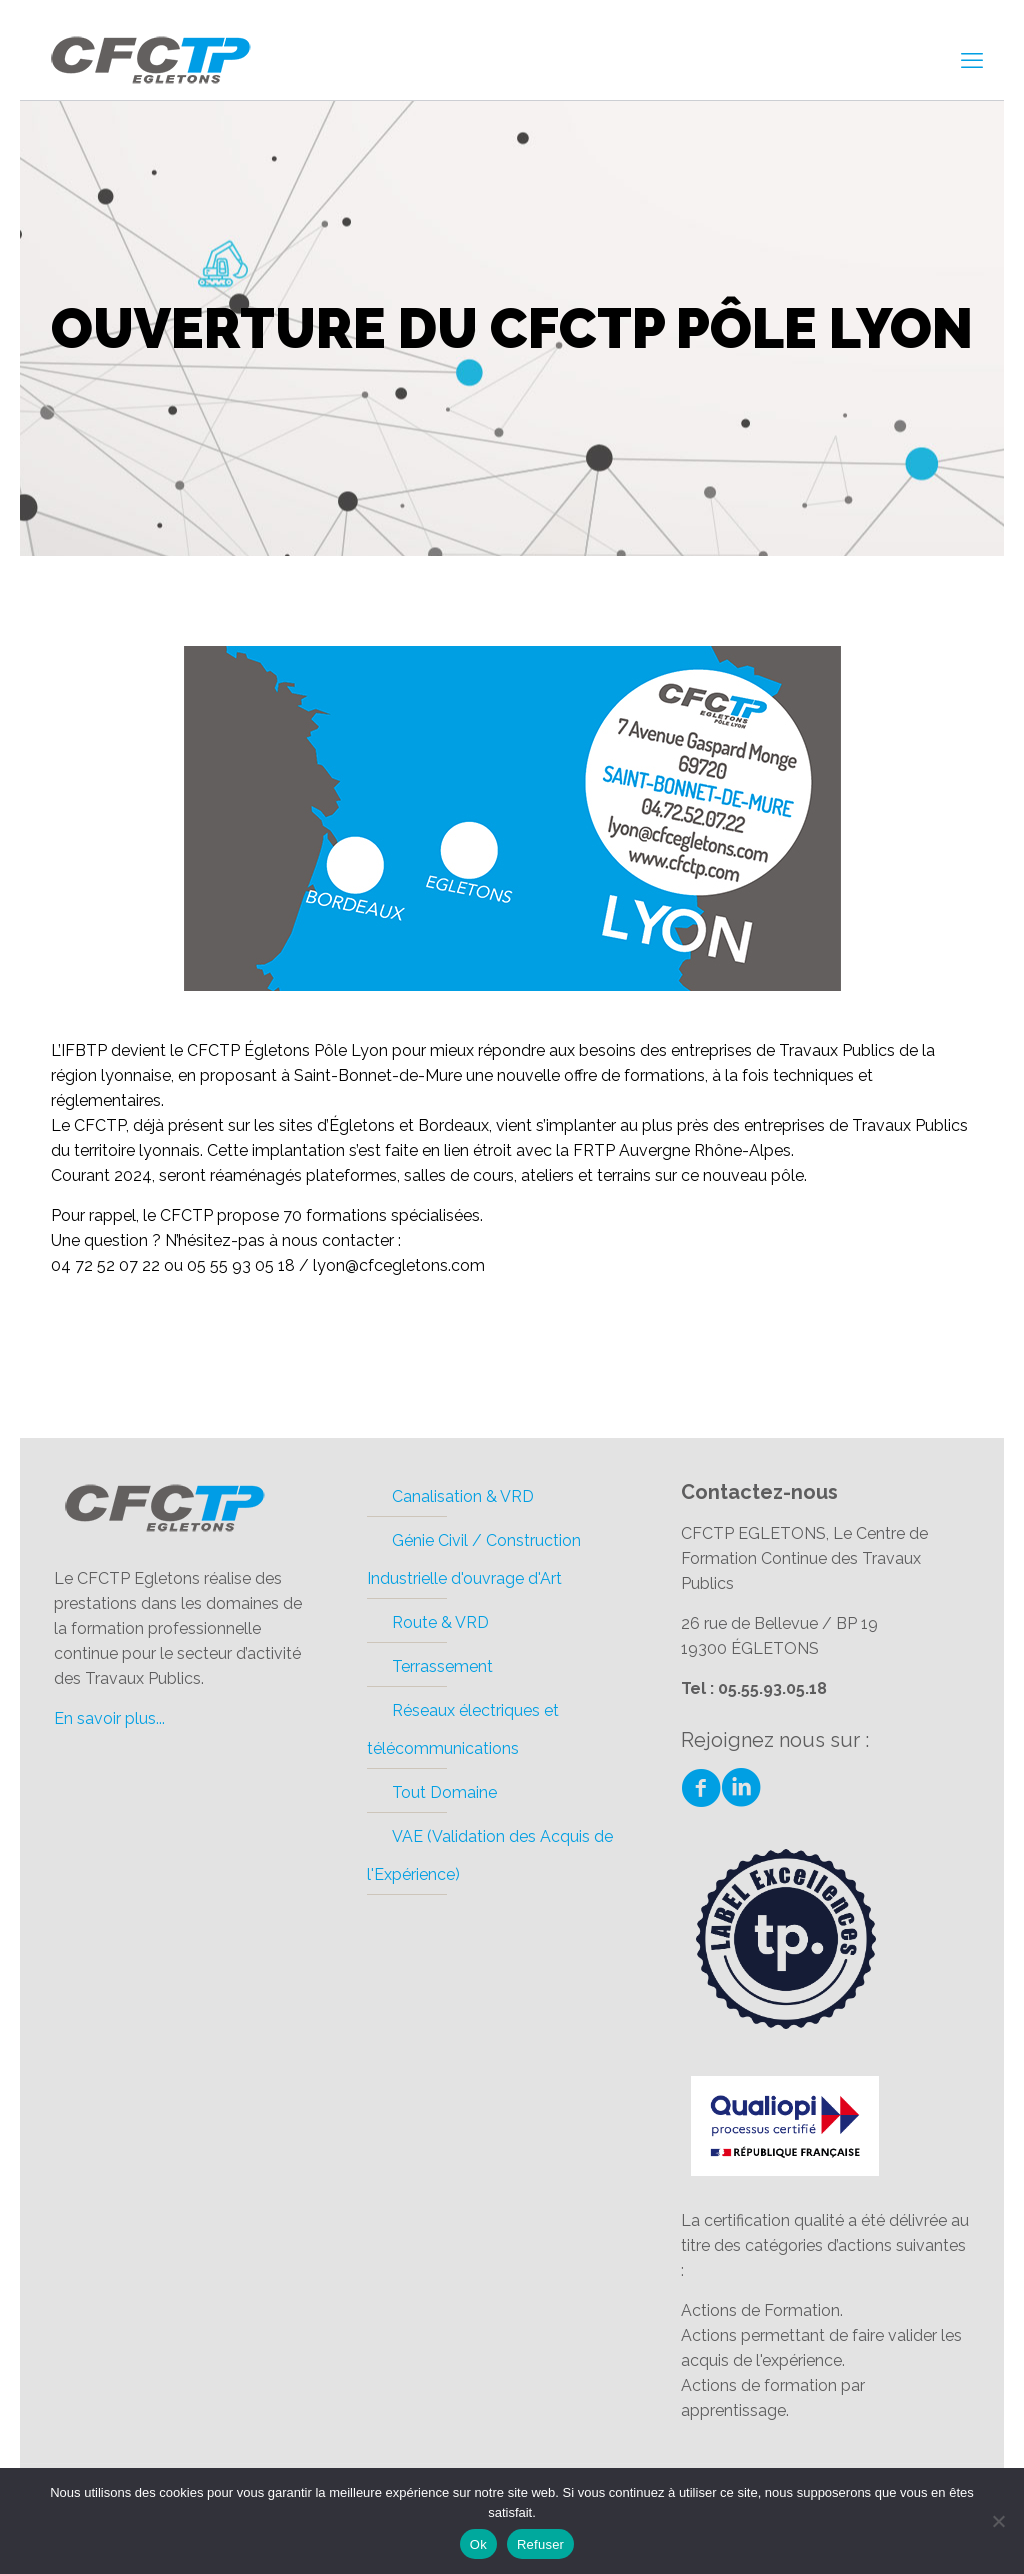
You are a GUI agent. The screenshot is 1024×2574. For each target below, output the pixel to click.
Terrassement (442, 1666)
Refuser (540, 2544)
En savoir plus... (109, 1718)
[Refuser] (999, 2521)
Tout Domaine (444, 1792)
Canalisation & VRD (463, 1496)
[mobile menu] (972, 60)
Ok (478, 2544)
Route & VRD (440, 1622)
